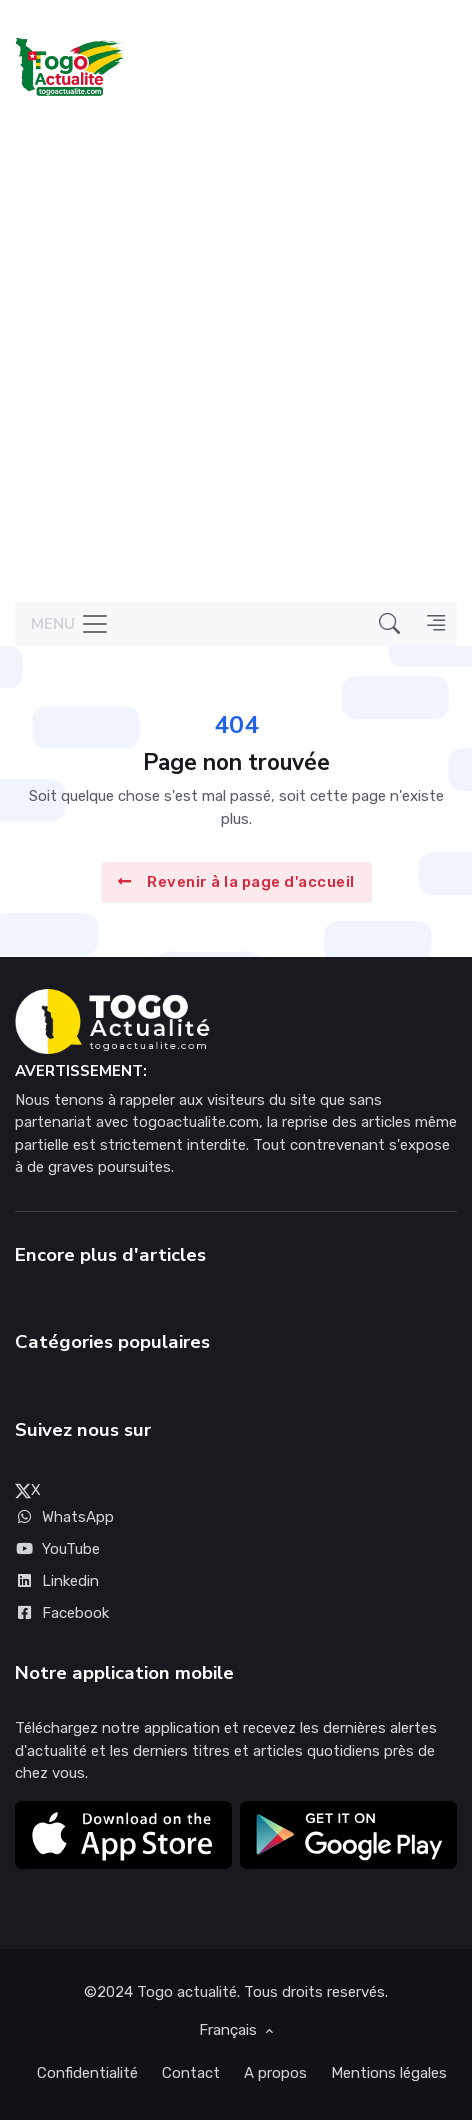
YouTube (57, 1549)
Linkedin (57, 1581)
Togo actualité (187, 1992)
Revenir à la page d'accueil (236, 883)
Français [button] (230, 2030)
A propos (275, 2073)
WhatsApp (64, 1517)
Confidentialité (87, 2073)
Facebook (62, 1613)
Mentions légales (389, 2073)
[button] (389, 624)
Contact (191, 2073)
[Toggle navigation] (62, 624)
